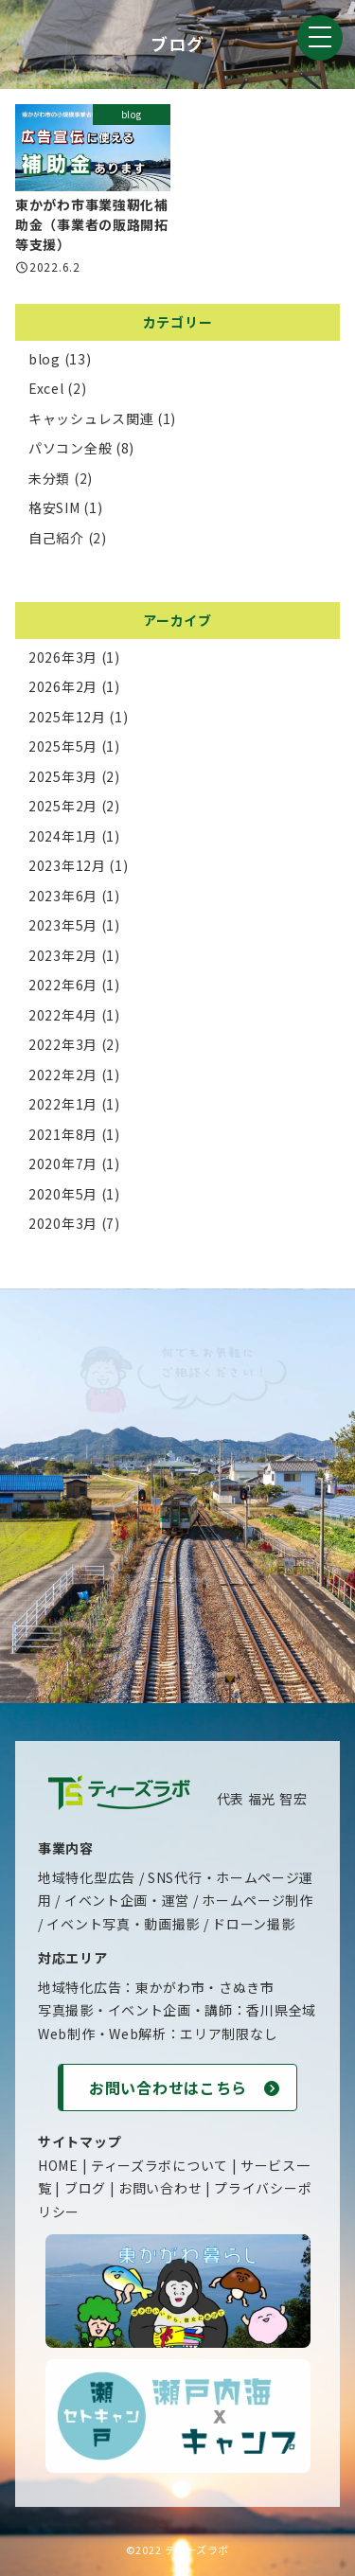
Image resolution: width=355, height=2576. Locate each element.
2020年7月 (63, 1163)
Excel (46, 388)
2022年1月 (63, 1103)
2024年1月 (63, 835)
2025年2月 (63, 805)
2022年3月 (63, 1044)
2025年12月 (67, 716)
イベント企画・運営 (126, 1900)
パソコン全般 (70, 447)
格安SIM (54, 507)
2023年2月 (63, 955)
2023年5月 (63, 924)
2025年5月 (63, 746)
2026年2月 (63, 686)
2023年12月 (67, 865)
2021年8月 (63, 1134)
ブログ (85, 2187)
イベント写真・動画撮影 (123, 1923)
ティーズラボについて (159, 2165)
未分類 (49, 478)
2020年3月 (63, 1223)
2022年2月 (63, 1074)
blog (44, 358)
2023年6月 (63, 895)
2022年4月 (63, 1014)
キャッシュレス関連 (90, 418)
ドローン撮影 (253, 1923)
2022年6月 (63, 984)
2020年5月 (63, 1193)
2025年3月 (63, 776)
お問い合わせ (160, 2187)
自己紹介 (56, 537)
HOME (58, 2165)
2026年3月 (63, 657)
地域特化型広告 (86, 1877)
